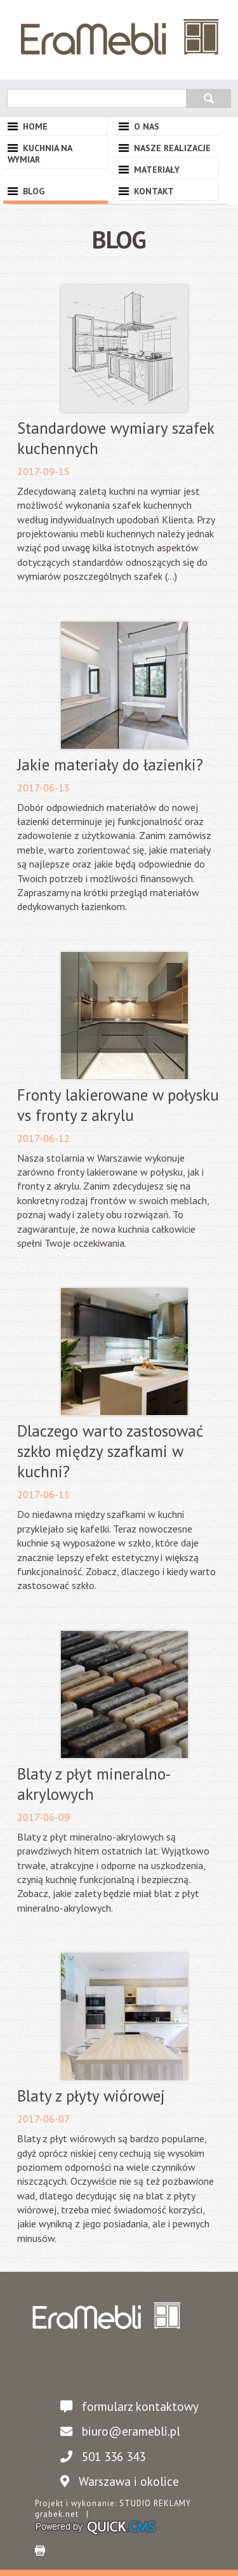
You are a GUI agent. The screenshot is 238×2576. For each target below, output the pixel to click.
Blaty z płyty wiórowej (91, 2096)
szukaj (208, 97)
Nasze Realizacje (172, 148)
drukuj (40, 2551)
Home (35, 126)
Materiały (157, 169)
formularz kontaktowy (126, 2406)
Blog (33, 191)
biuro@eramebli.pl (117, 2431)
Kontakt (154, 191)
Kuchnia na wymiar (40, 153)
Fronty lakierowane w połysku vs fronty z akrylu (118, 1105)
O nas (146, 126)
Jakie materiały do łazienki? (110, 765)
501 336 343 (99, 2456)
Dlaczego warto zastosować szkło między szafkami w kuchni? (110, 1451)
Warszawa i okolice (116, 2481)
